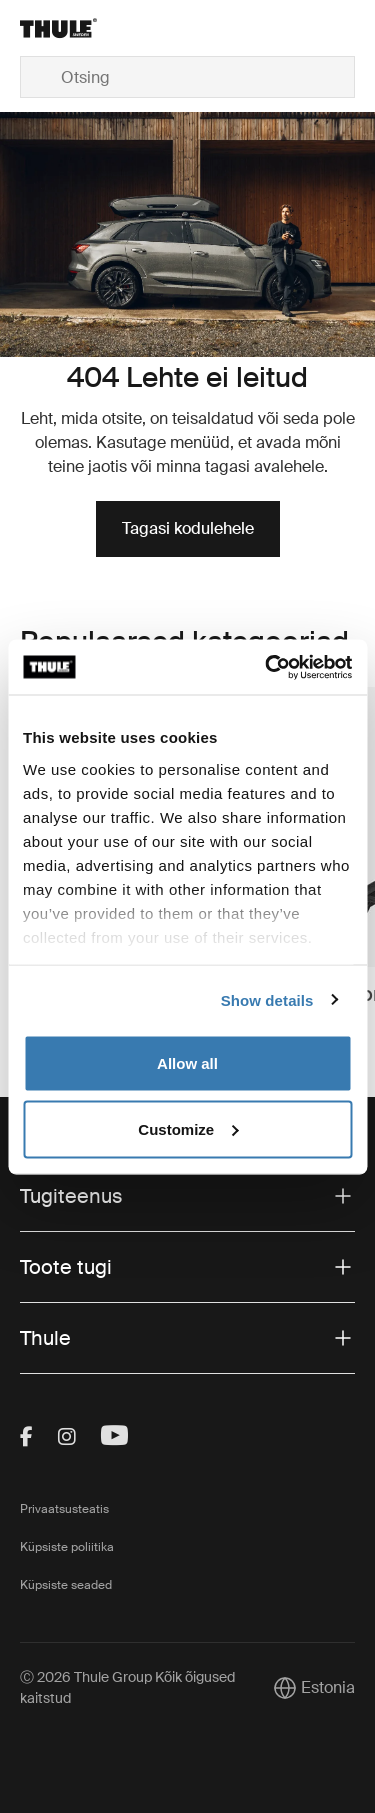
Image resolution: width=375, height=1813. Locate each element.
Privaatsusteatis (64, 1509)
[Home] (76, 28)
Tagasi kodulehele (188, 528)
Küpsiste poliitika (67, 1547)
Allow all (187, 1063)
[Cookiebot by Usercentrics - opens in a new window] (267, 667)
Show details (267, 999)
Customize (188, 1128)
